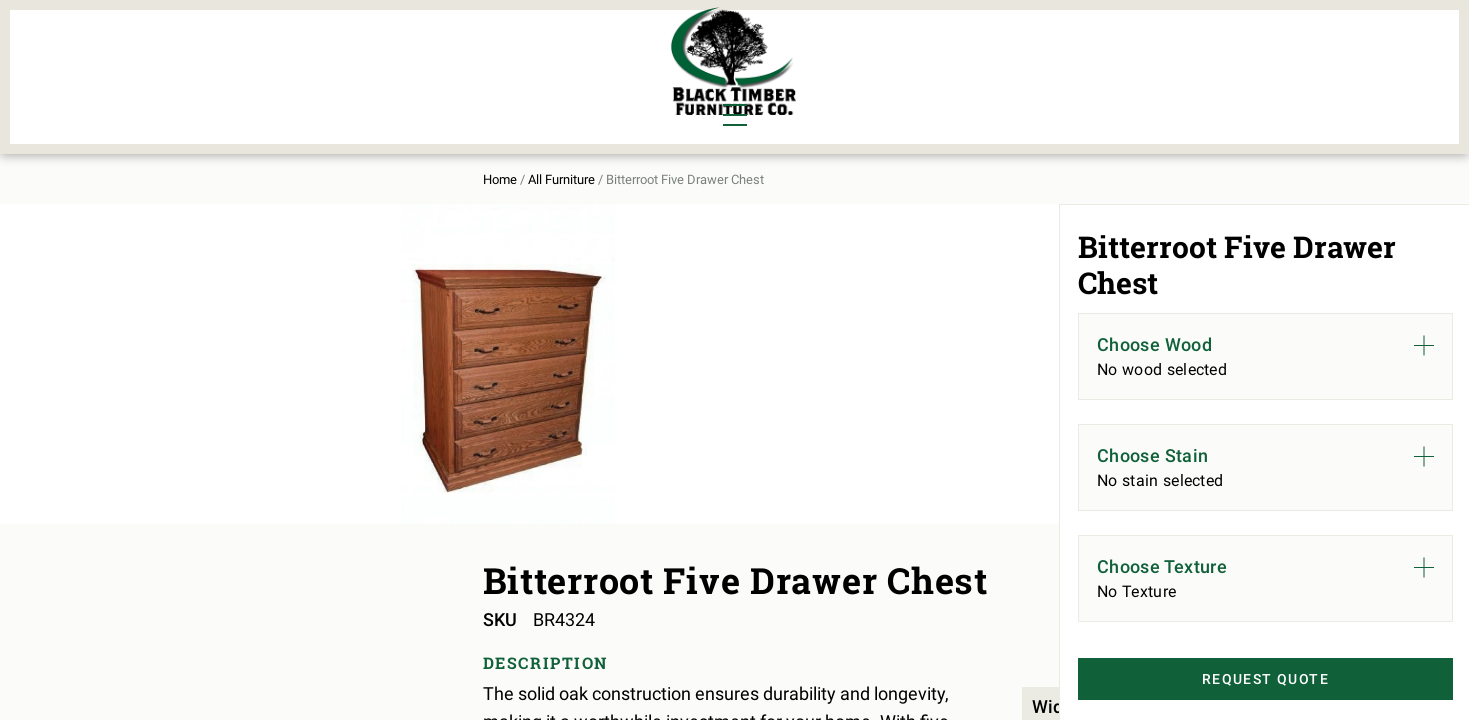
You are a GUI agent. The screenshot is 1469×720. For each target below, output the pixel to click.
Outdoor (473, 86)
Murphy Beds (491, 52)
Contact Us (1192, 66)
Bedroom (364, 52)
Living (257, 86)
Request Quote (1235, 681)
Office (353, 86)
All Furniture (947, 66)
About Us (1076, 66)
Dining (258, 52)
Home (248, 161)
